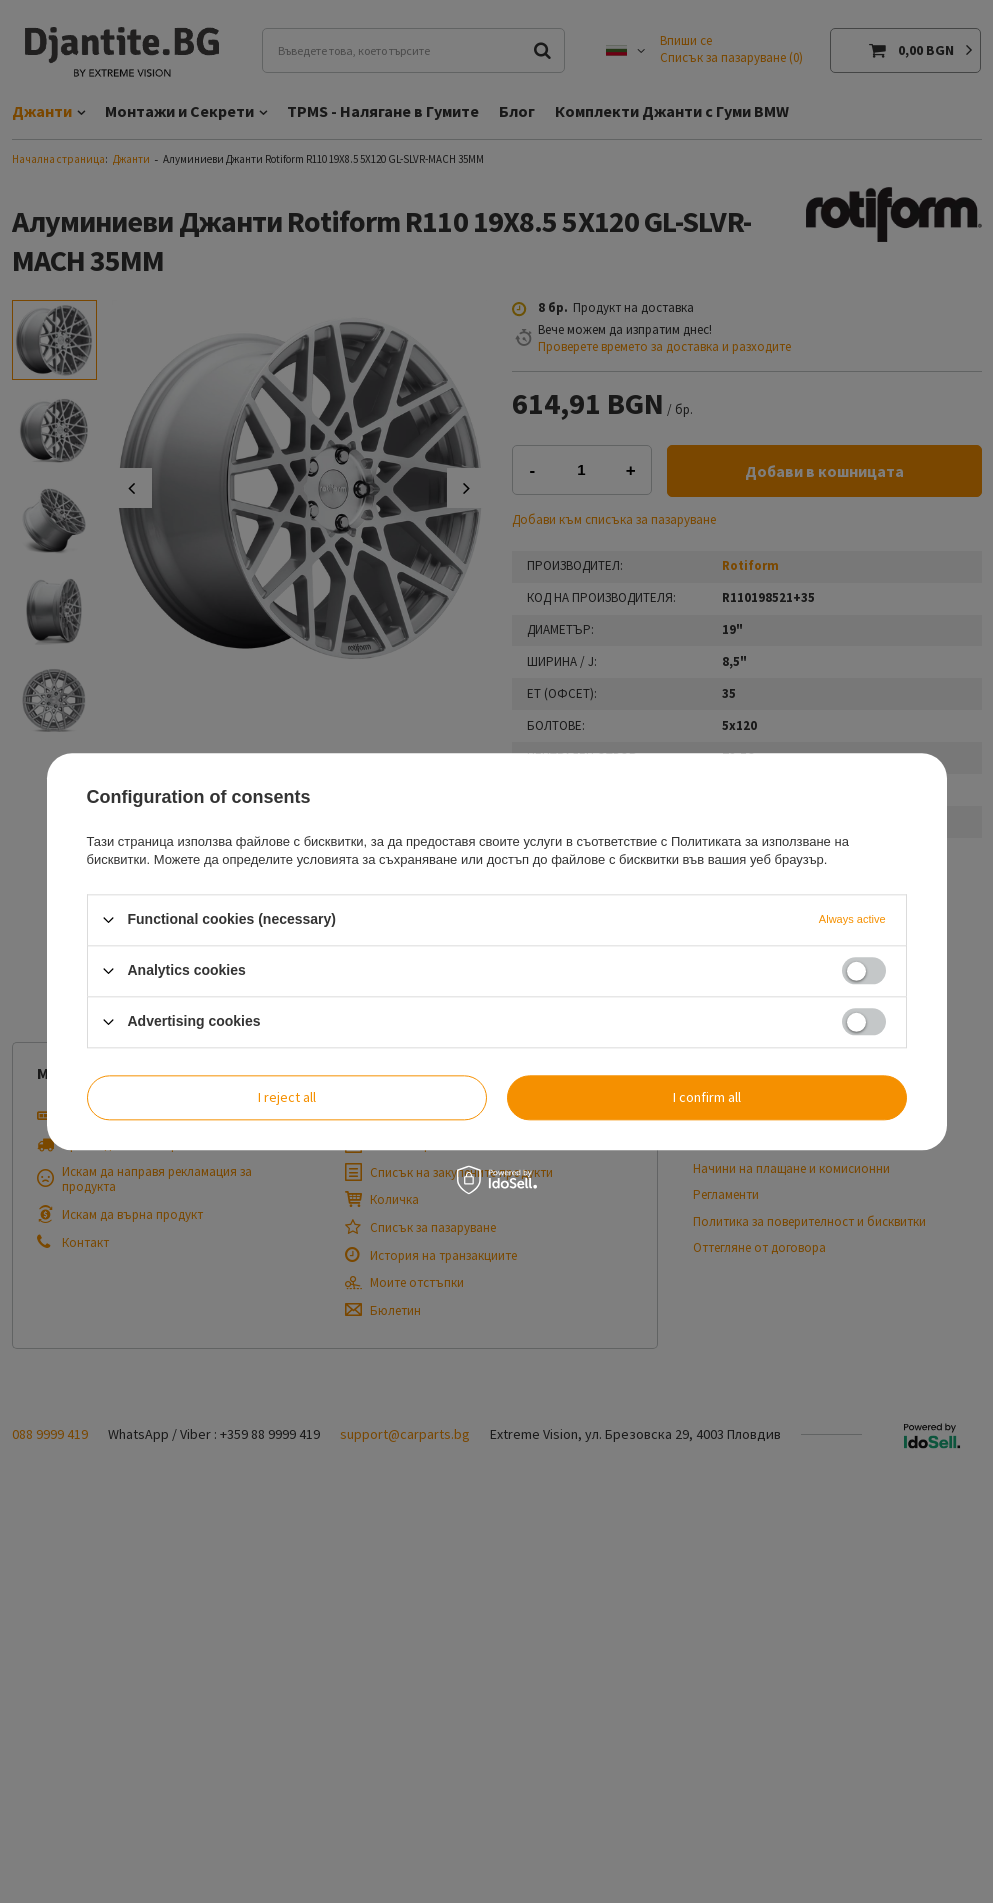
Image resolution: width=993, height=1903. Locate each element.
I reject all (287, 1097)
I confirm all (707, 1097)
